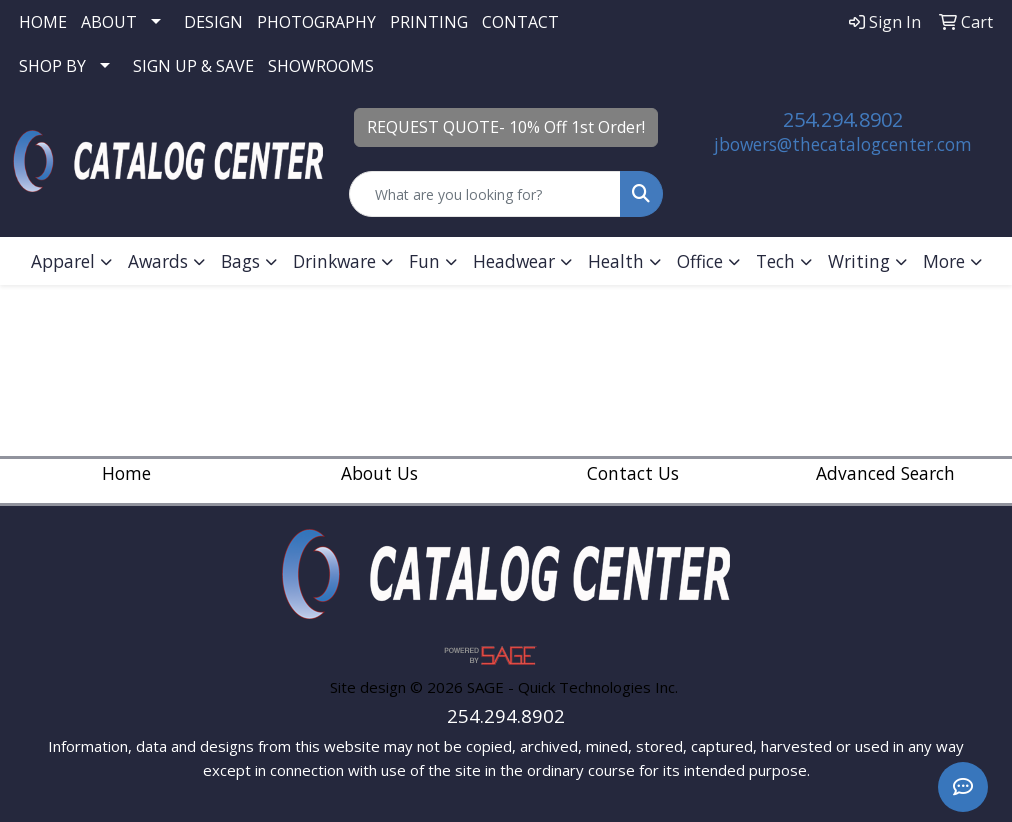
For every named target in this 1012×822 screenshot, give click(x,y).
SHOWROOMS (321, 66)
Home (126, 473)
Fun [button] (424, 261)
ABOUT (109, 22)
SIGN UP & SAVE (193, 66)
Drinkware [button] (334, 261)
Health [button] (616, 261)
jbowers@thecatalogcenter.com (843, 144)
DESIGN (213, 22)
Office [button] (700, 261)
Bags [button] (240, 261)
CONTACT (520, 22)
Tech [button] (775, 261)
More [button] (944, 261)
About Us (379, 473)
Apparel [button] (63, 261)
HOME (43, 22)
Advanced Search (885, 473)
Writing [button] (859, 261)
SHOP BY (52, 66)
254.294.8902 (843, 119)
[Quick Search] (484, 194)
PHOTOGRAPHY (316, 22)
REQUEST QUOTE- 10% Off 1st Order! (506, 127)
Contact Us (633, 473)
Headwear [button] (514, 261)
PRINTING (429, 22)
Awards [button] (158, 261)
